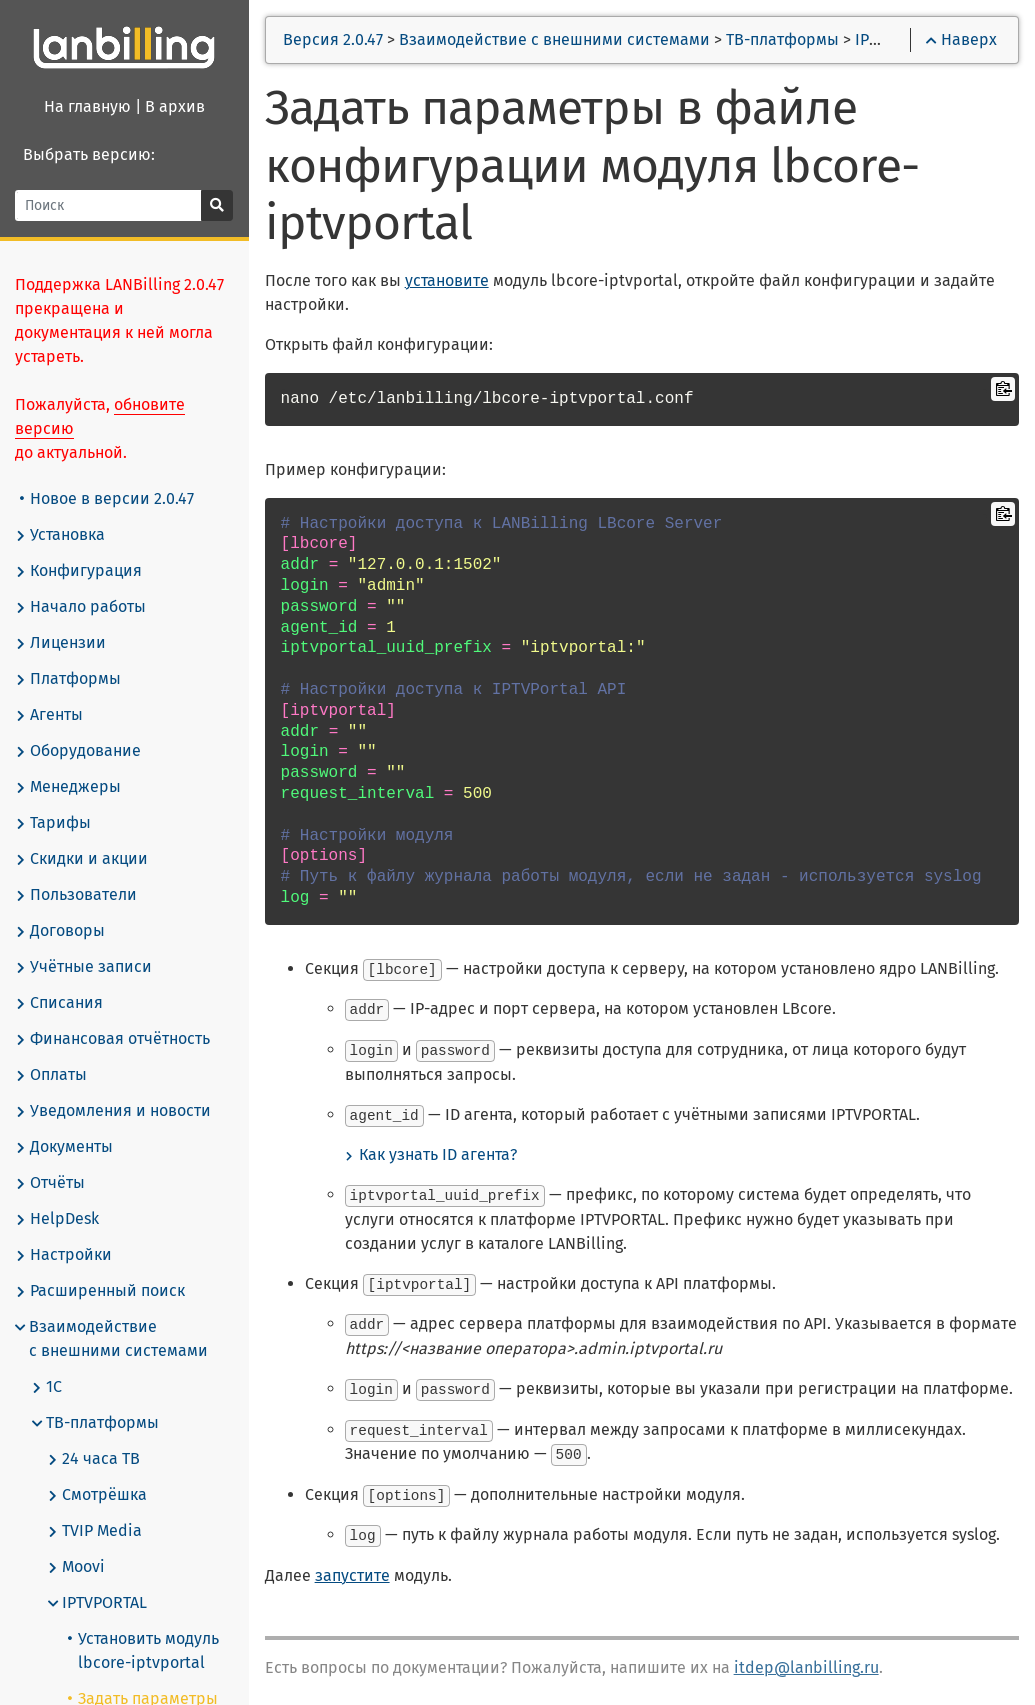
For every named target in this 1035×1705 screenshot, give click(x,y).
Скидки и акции (82, 859)
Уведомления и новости (114, 1111)
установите (448, 280)
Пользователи (77, 895)
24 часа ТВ (94, 1459)
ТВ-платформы (96, 1423)
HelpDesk (58, 1219)
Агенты (50, 715)
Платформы (69, 679)
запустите (353, 1568)
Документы (65, 1147)
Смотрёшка (98, 1495)
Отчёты (51, 1183)
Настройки (64, 1255)
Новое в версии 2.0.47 (108, 498)
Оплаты (52, 1075)
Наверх (961, 39)
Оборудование (79, 751)
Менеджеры (69, 787)
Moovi (77, 1567)
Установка (61, 535)
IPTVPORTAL (98, 1603)
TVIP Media (95, 1531)
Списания (60, 1003)
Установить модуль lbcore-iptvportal (144, 1650)
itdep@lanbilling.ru (807, 1660)
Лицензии (61, 643)
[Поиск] (109, 205)
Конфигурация (79, 571)
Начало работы (81, 607)
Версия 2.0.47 (335, 39)
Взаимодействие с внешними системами (112, 1339)
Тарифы (54, 823)
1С (47, 1387)
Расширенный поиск (101, 1291)
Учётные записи (84, 967)
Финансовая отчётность (113, 1039)
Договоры (61, 931)
